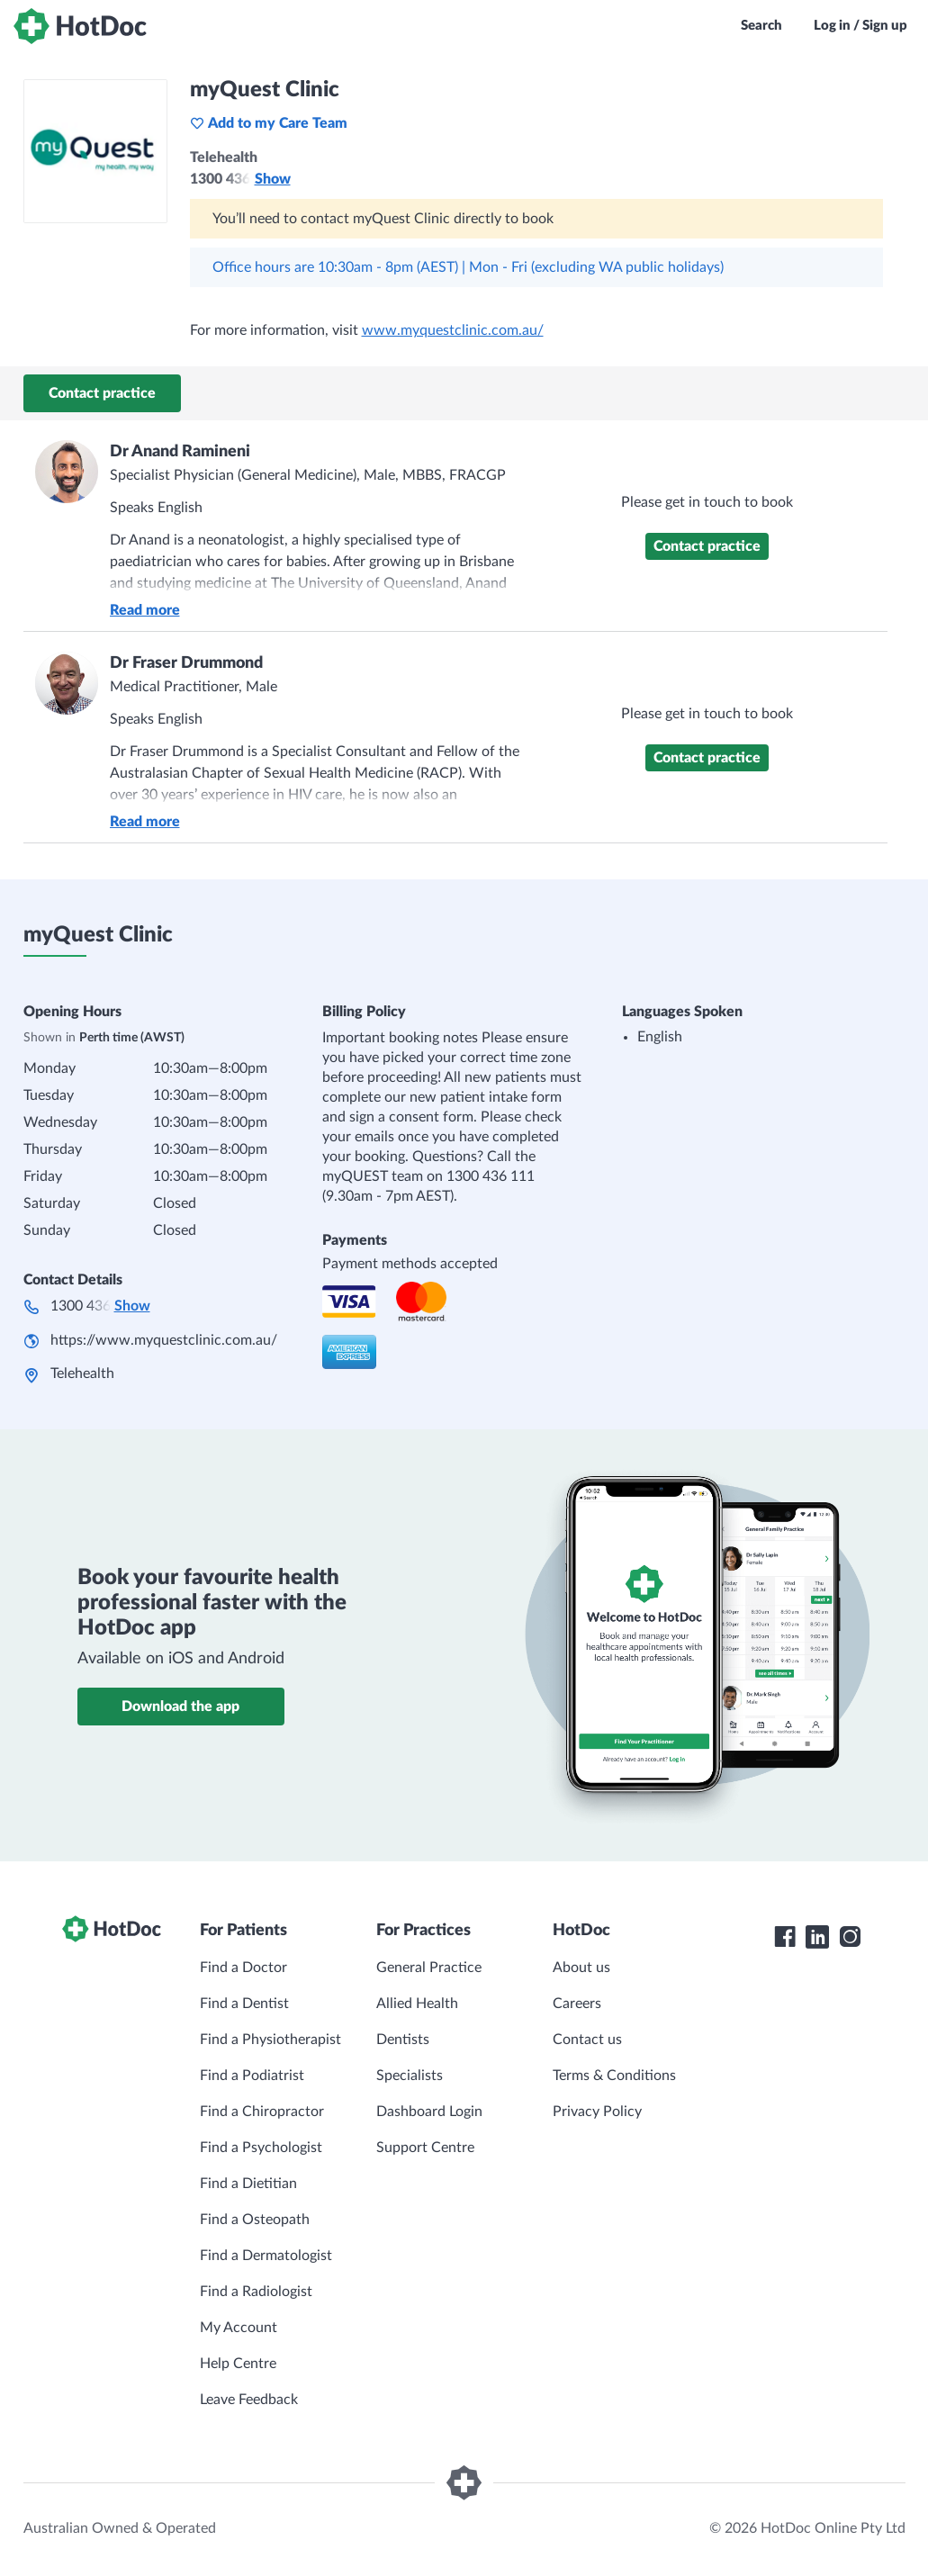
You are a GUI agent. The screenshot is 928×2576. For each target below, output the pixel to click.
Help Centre (238, 2363)
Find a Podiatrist (252, 2075)
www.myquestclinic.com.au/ (453, 330)
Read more (145, 610)
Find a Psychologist (261, 2147)
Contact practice (102, 393)
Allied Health (417, 2003)
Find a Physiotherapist (270, 2039)
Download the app (180, 1706)
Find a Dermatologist (266, 2255)
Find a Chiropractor (262, 2111)
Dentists (402, 2039)
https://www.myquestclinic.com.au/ (163, 1340)
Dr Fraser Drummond (186, 663)
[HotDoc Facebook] (785, 1937)
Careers (577, 2003)
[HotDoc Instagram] (849, 1937)
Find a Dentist (244, 2003)
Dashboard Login (429, 2111)
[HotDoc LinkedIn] (817, 1937)
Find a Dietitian (248, 2183)
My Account (238, 2327)
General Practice (429, 1967)
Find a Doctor (243, 1967)
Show (273, 179)
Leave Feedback (249, 2399)
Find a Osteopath (255, 2219)
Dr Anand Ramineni (180, 452)
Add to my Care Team (268, 123)
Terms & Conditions (614, 2075)
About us (581, 1967)
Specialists (409, 2075)
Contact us (587, 2039)
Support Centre (425, 2147)
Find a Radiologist (256, 2291)
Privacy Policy (597, 2111)
